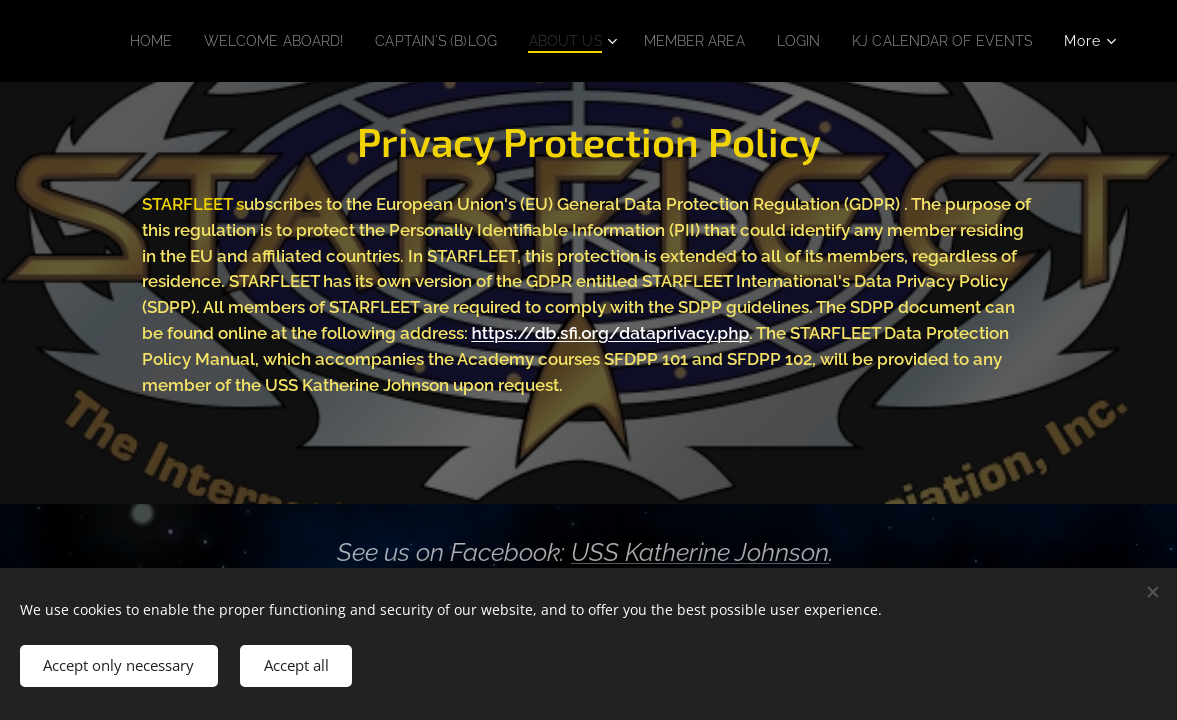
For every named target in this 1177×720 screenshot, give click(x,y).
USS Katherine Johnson (700, 552)
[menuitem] (323, 41)
